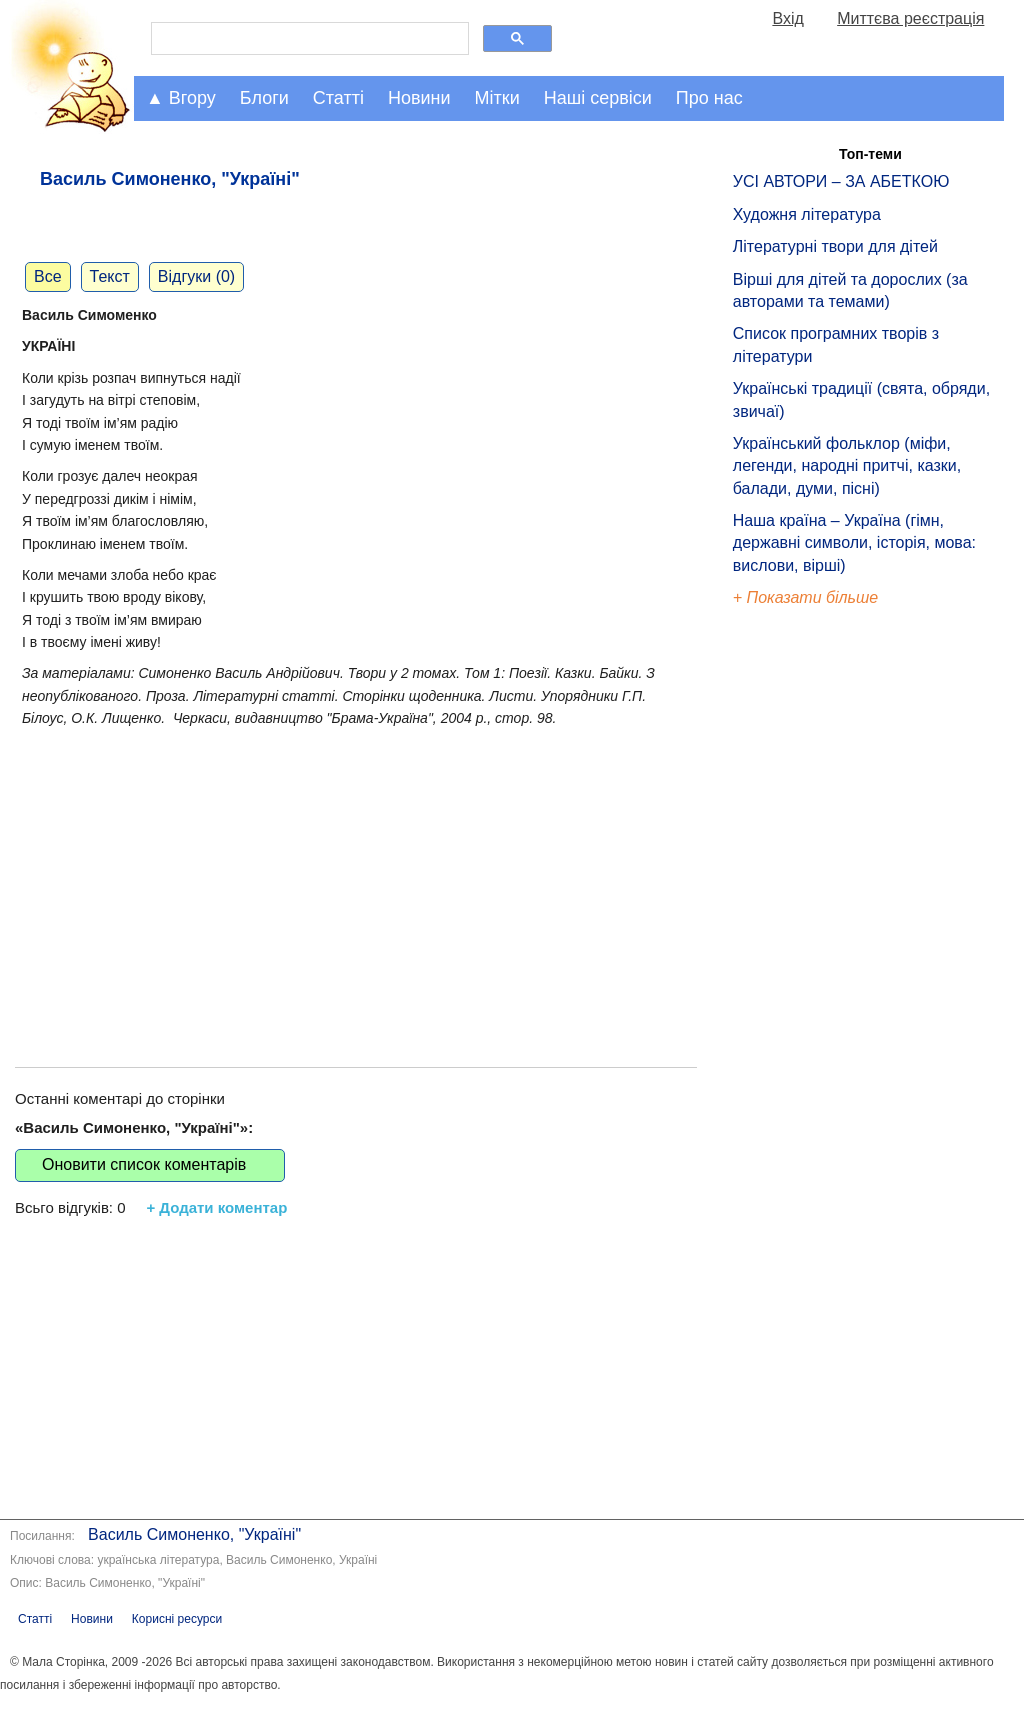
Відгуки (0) (196, 276)
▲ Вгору (181, 98)
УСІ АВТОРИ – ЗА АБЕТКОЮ (841, 181)
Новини (419, 98)
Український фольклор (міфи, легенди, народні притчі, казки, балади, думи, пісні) (847, 466)
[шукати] (308, 39)
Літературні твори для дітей (835, 246)
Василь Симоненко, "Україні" (194, 1534)
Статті (338, 98)
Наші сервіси (598, 98)
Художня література (807, 214)
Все (48, 276)
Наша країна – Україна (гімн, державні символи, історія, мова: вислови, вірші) (854, 543)
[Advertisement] (356, 877)
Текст (110, 276)
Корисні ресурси (177, 1619)
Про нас (709, 98)
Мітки (497, 98)
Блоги (264, 98)
